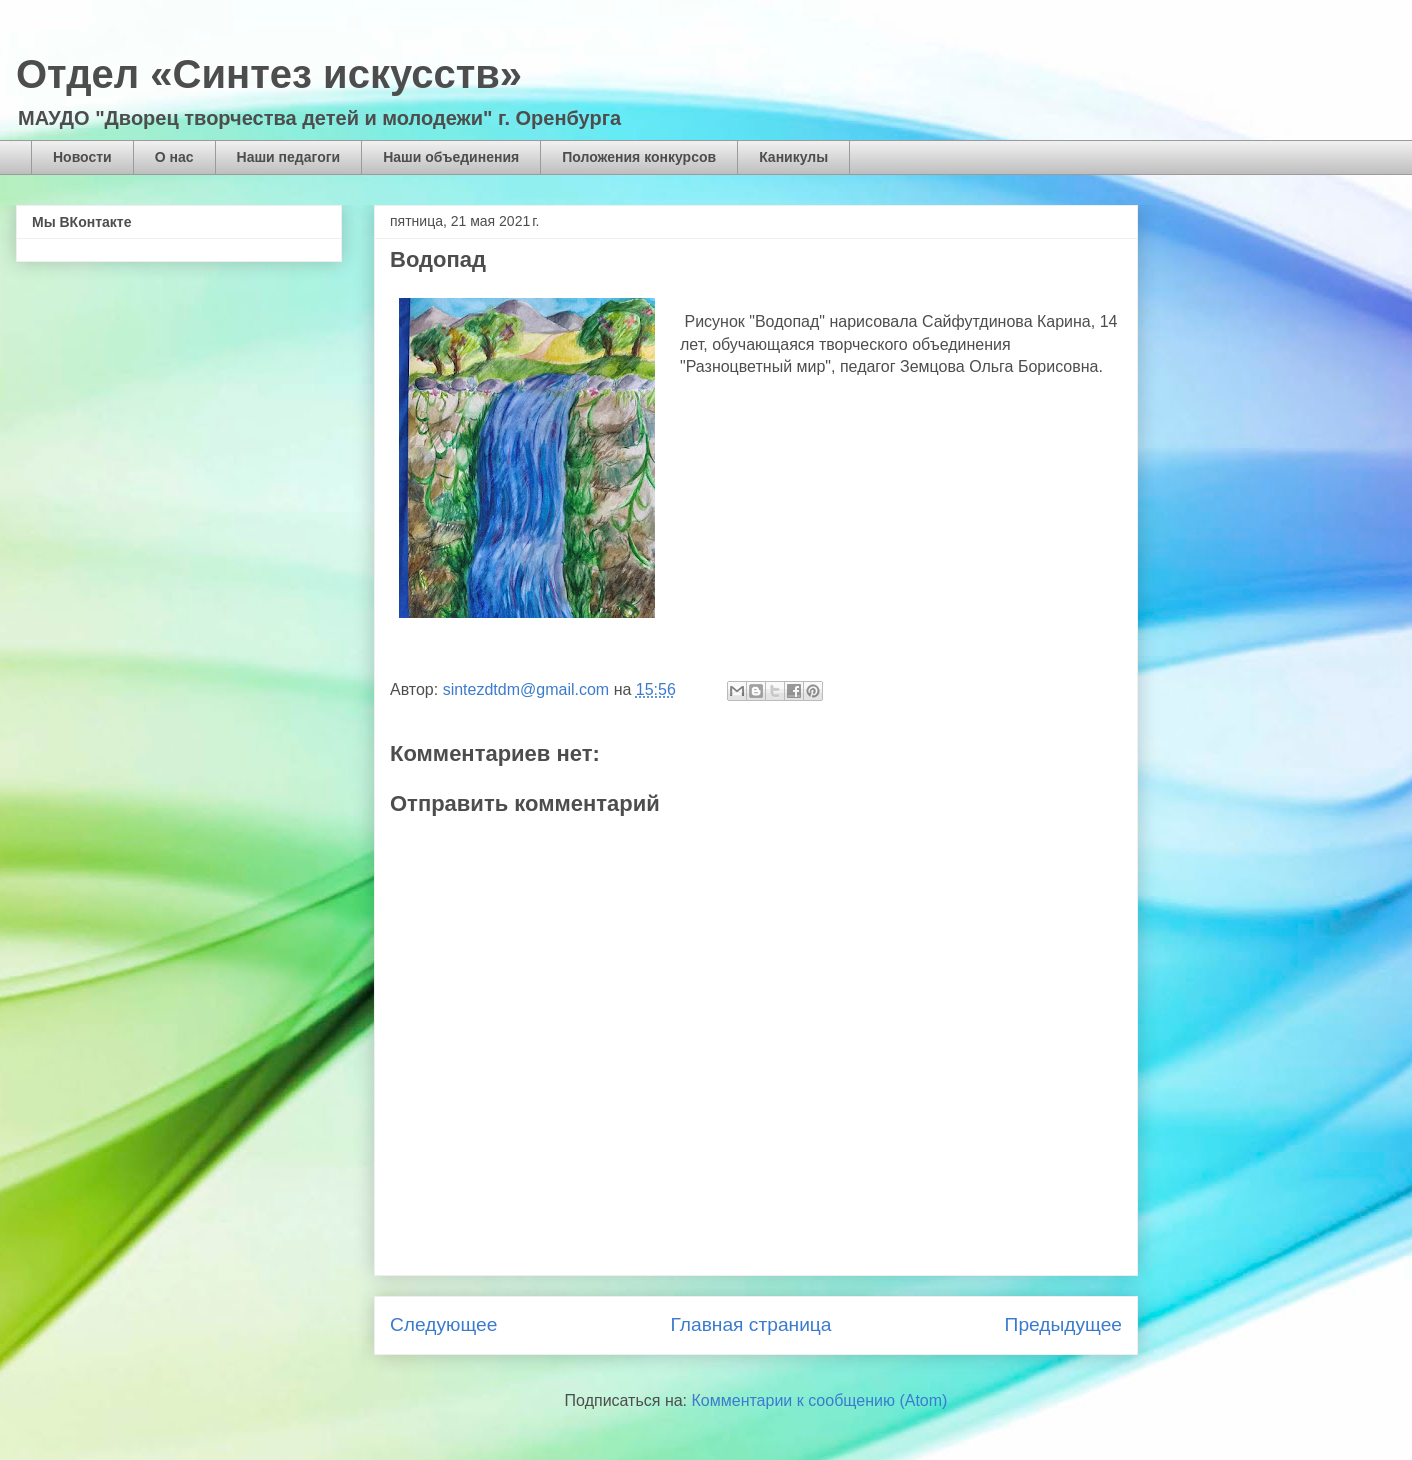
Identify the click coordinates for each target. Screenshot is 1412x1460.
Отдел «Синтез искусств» (269, 74)
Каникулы (793, 157)
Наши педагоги (289, 157)
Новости (82, 157)
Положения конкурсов (639, 157)
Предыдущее (1063, 1324)
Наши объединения (451, 157)
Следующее (443, 1324)
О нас (174, 157)
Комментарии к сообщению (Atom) (820, 1400)
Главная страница (750, 1324)
